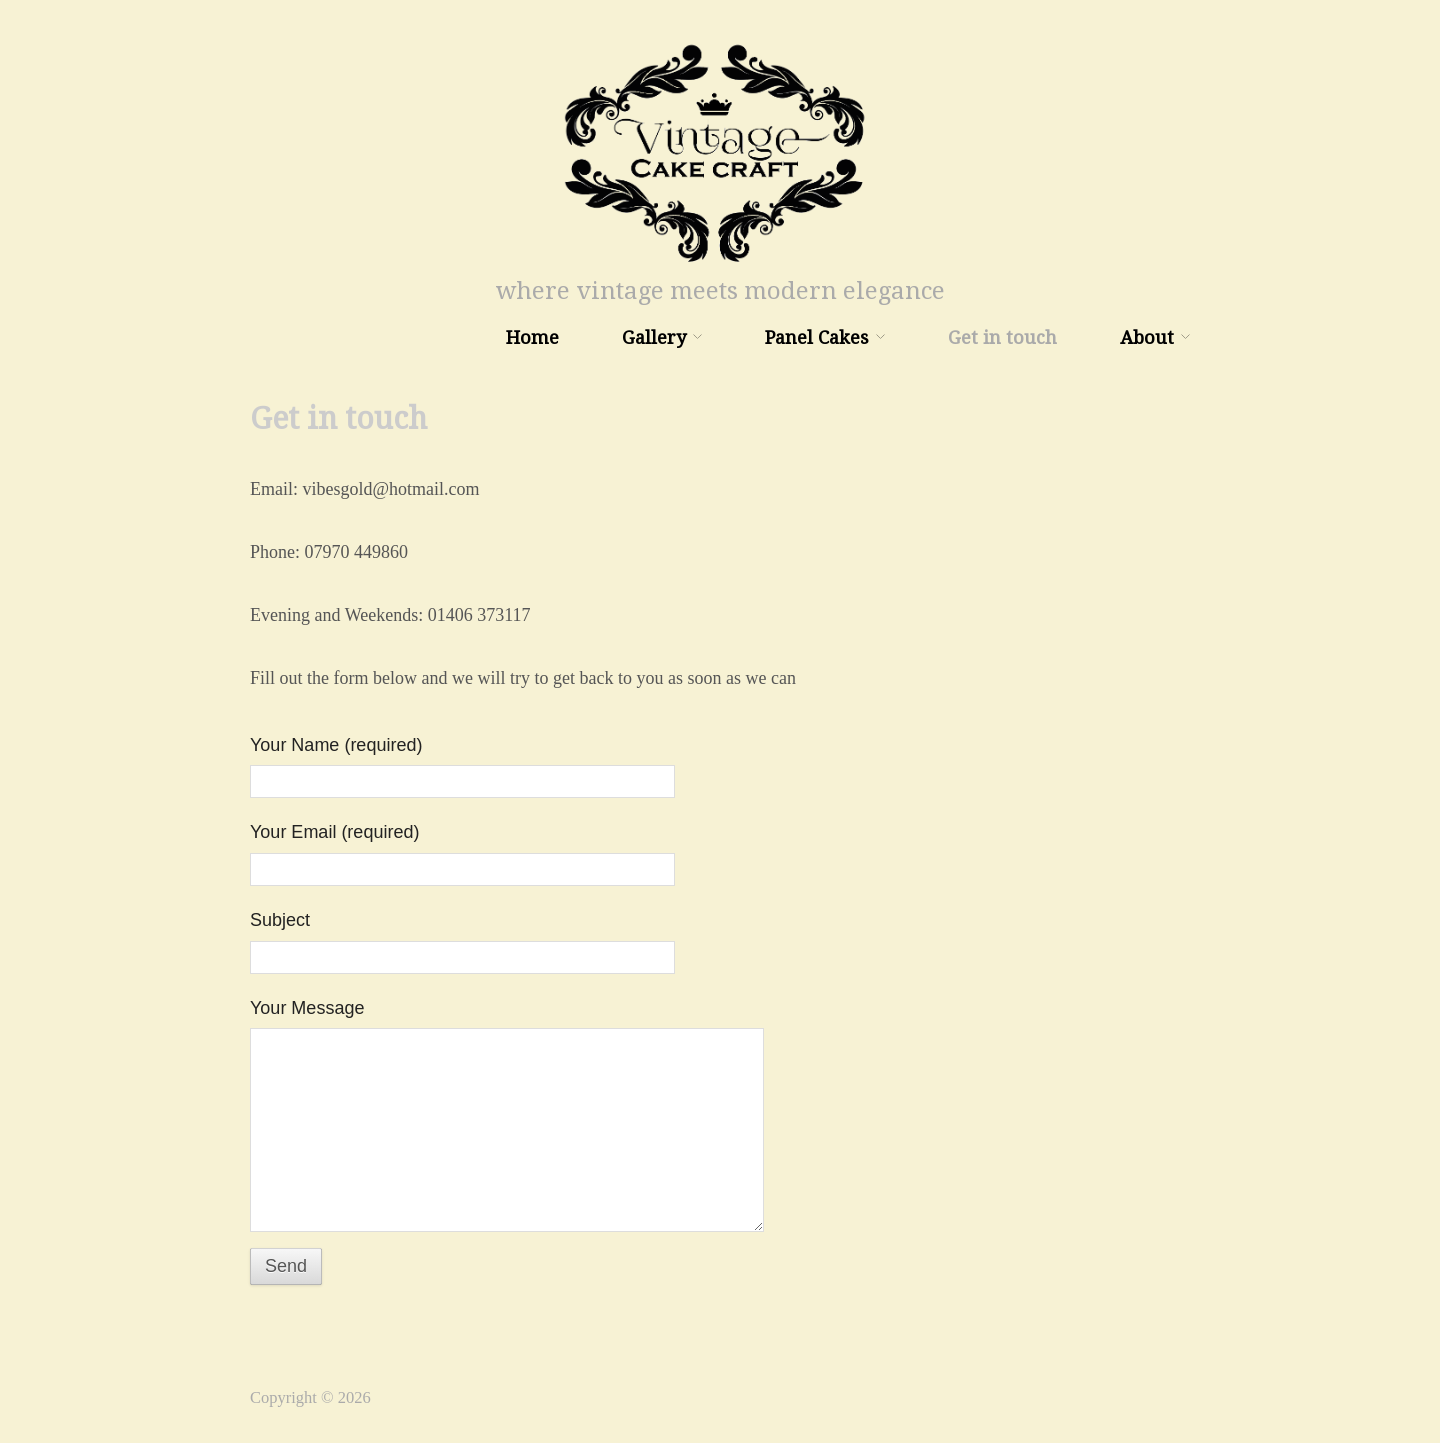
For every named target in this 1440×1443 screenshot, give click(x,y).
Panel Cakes (817, 338)
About (1147, 338)
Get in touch (1002, 338)
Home (532, 338)
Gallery (654, 338)
